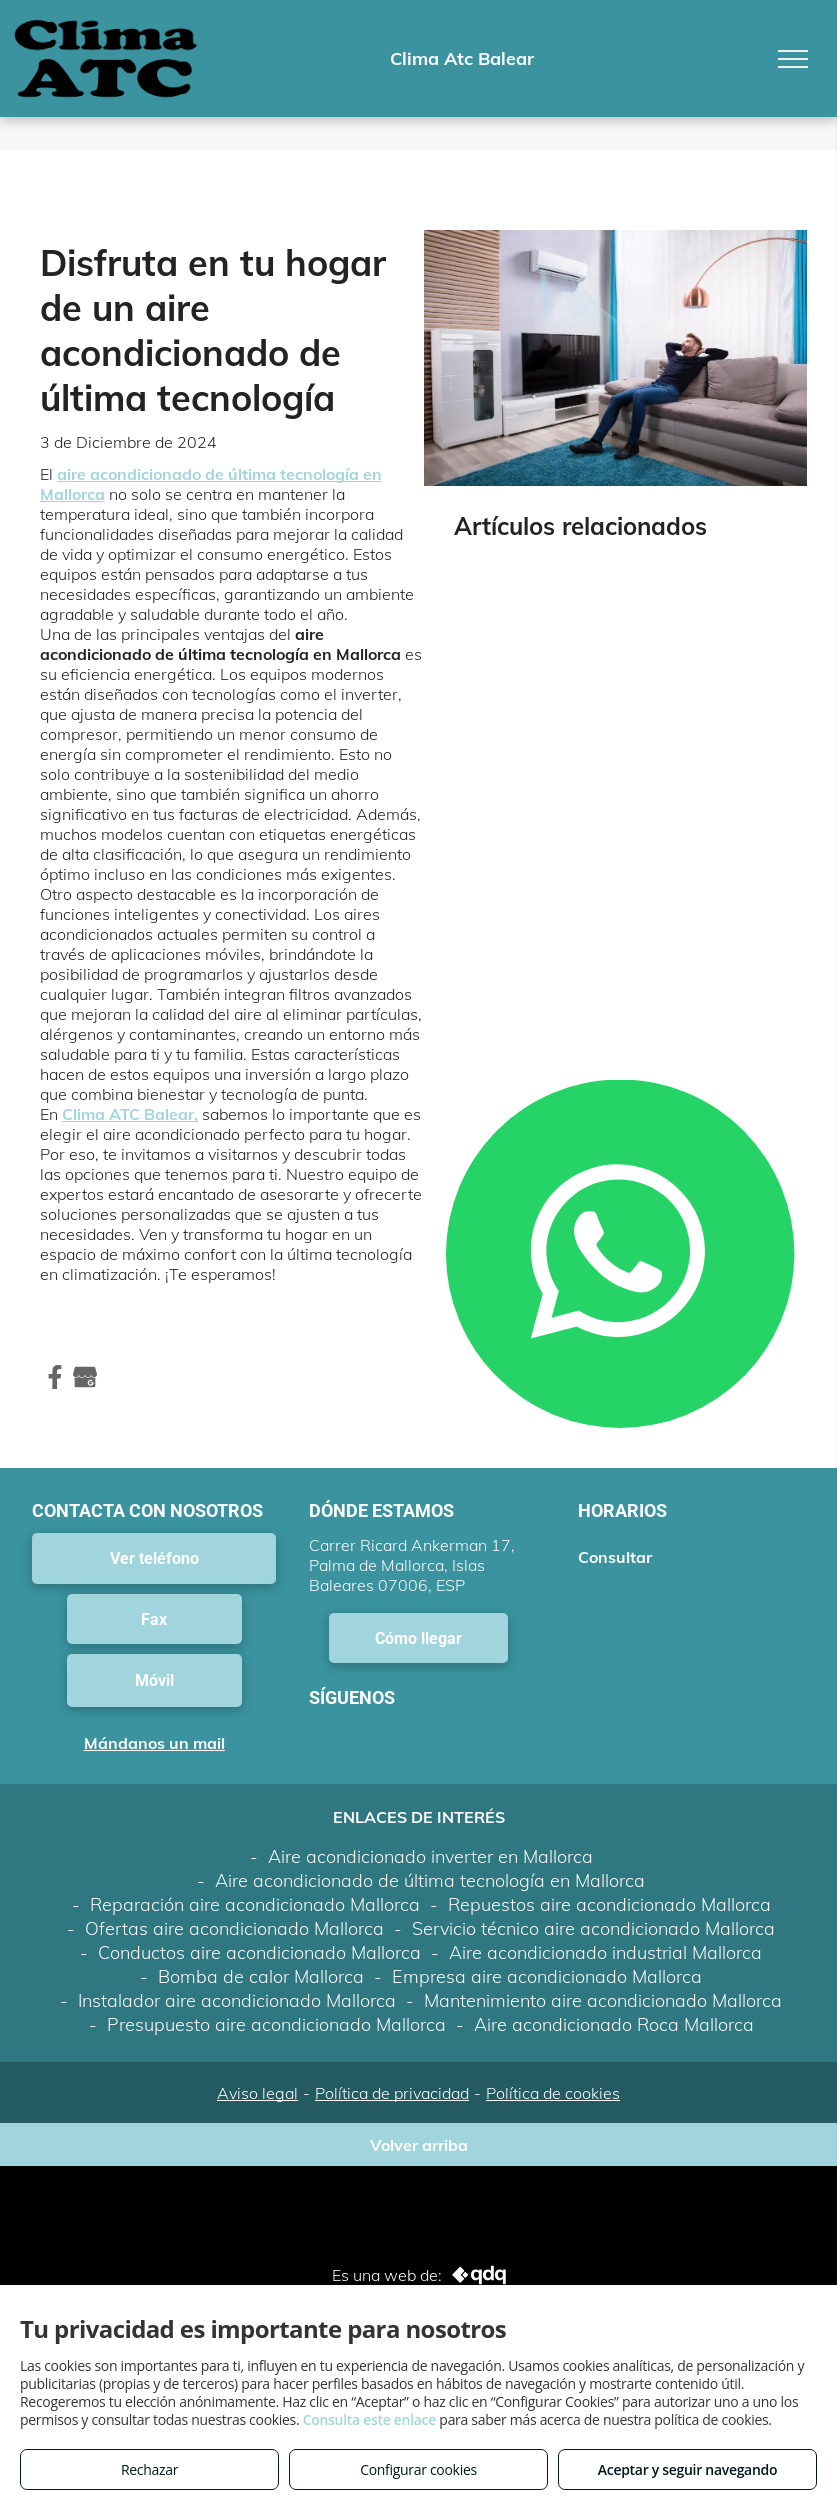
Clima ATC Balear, (130, 1114)
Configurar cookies (418, 2469)
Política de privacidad (392, 2093)
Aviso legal (257, 2093)
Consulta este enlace (369, 2419)
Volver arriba (419, 2145)
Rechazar (149, 2469)
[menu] (793, 59)
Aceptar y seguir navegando (687, 2469)
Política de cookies (553, 2093)
